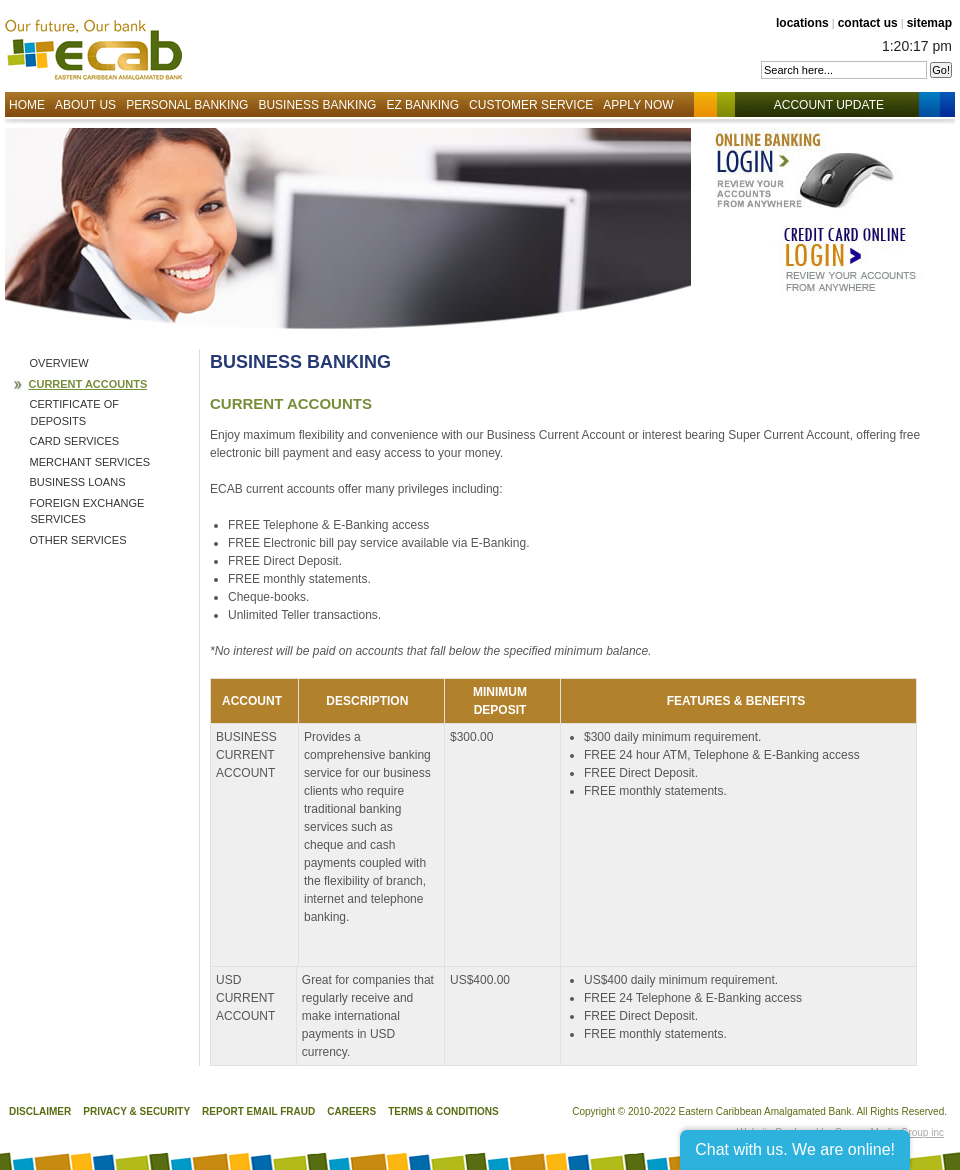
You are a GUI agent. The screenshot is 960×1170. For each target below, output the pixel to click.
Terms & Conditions (443, 1111)
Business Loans (78, 482)
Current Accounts (88, 384)
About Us (85, 105)
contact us (868, 23)
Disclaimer (40, 1111)
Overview (59, 363)
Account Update (839, 105)
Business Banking (317, 105)
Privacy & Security (136, 1111)
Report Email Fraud (258, 1111)
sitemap (929, 23)
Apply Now (638, 105)
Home (27, 105)
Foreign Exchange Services (87, 511)
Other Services (78, 540)
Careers (351, 1111)
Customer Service (531, 105)
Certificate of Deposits (74, 412)
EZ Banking (422, 105)
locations (802, 23)
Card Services (75, 441)
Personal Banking (187, 105)
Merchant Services (90, 462)
